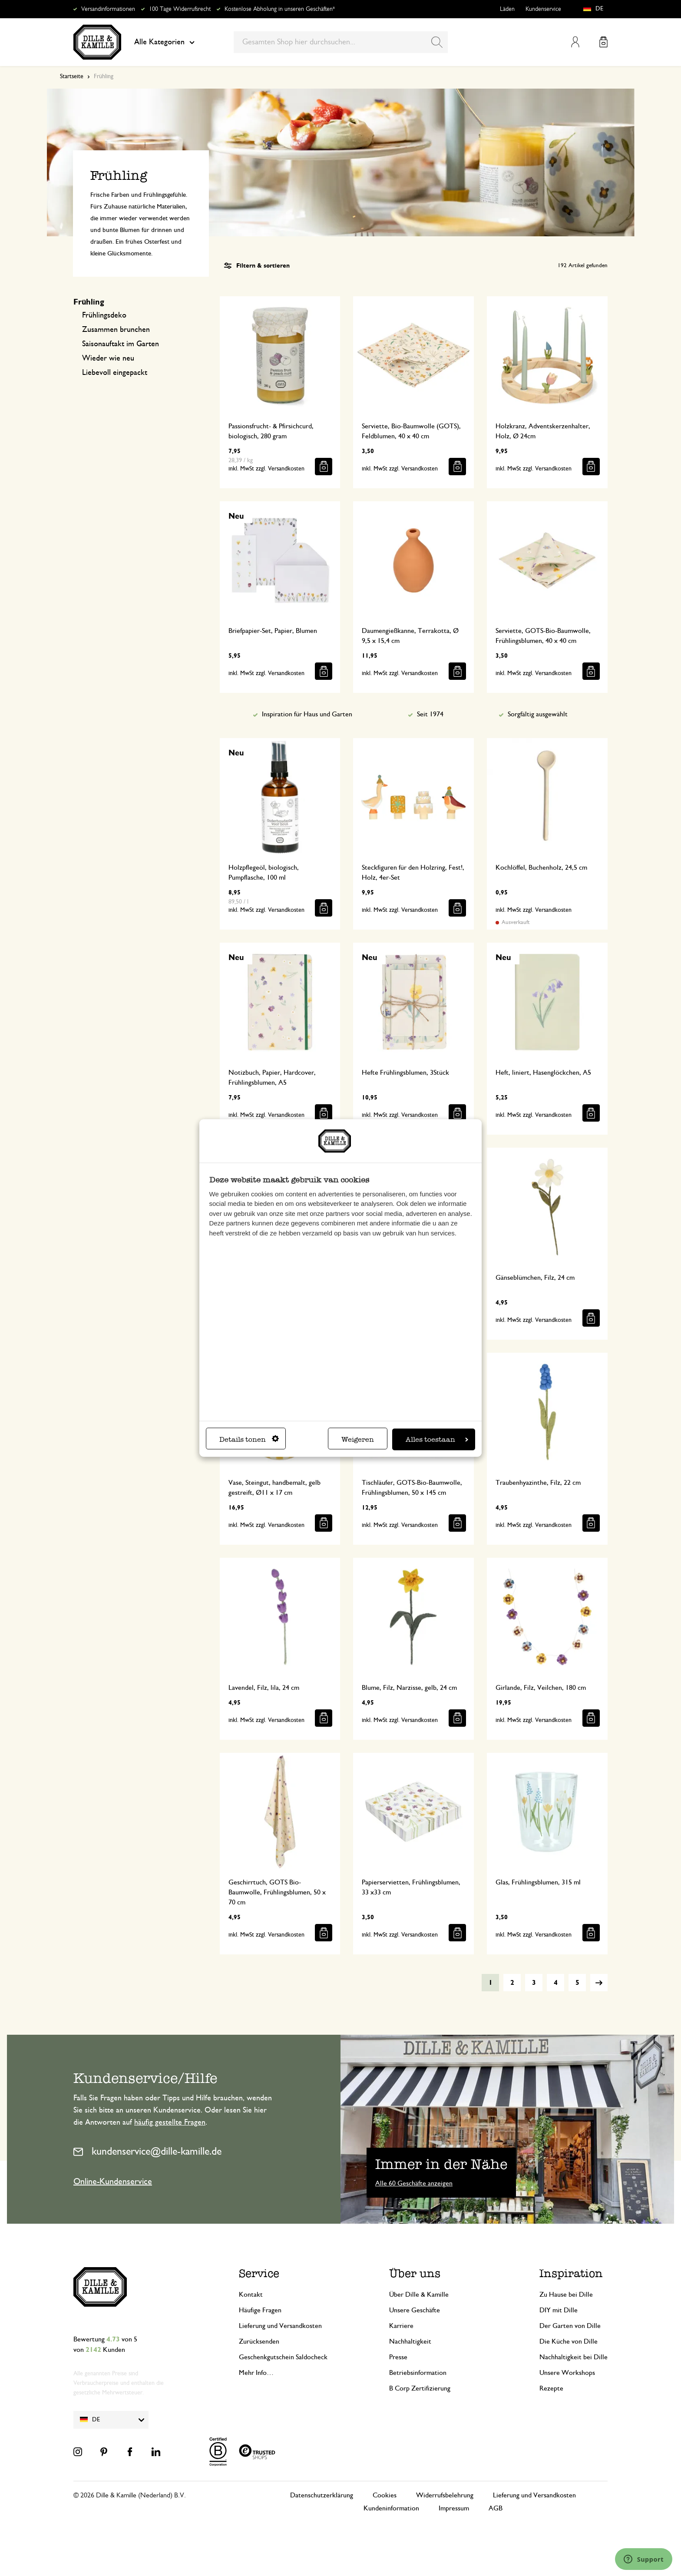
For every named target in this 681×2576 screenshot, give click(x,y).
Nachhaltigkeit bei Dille (573, 2357)
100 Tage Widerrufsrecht (180, 9)
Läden (507, 9)
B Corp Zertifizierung (419, 2388)
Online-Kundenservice (112, 2181)
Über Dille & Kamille (419, 2294)
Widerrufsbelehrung (444, 2495)
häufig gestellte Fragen (169, 2122)
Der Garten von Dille (570, 2325)
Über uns (414, 2273)
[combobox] (341, 42)
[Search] (437, 42)
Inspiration (571, 2273)
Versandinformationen (108, 9)
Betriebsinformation (417, 2372)
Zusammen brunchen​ (116, 330)
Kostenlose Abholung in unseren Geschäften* (280, 9)
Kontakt (251, 2294)
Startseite (71, 76)
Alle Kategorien (164, 42)
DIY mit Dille (558, 2310)
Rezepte (551, 2388)
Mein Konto (575, 41)
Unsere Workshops (567, 2372)
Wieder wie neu (108, 358)
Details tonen (249, 1439)
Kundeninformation (391, 2508)
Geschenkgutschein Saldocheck (283, 2357)
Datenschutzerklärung (321, 2495)
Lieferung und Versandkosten (280, 2325)
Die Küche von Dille (568, 2341)
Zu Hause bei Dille (566, 2294)
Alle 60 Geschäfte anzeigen (414, 2183)
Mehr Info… (256, 2372)
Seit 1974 (430, 714)
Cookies (385, 2495)
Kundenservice (543, 9)
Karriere (401, 2325)
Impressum (454, 2508)
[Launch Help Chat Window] (643, 2559)
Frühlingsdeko (104, 315)
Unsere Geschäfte (414, 2310)
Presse (398, 2357)
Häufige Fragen (260, 2310)
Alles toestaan (437, 1439)
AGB (495, 2508)
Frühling (88, 302)
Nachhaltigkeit (410, 2341)
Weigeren (357, 1439)
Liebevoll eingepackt (114, 373)
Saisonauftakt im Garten (120, 344)
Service (259, 2273)
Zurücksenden (259, 2341)
